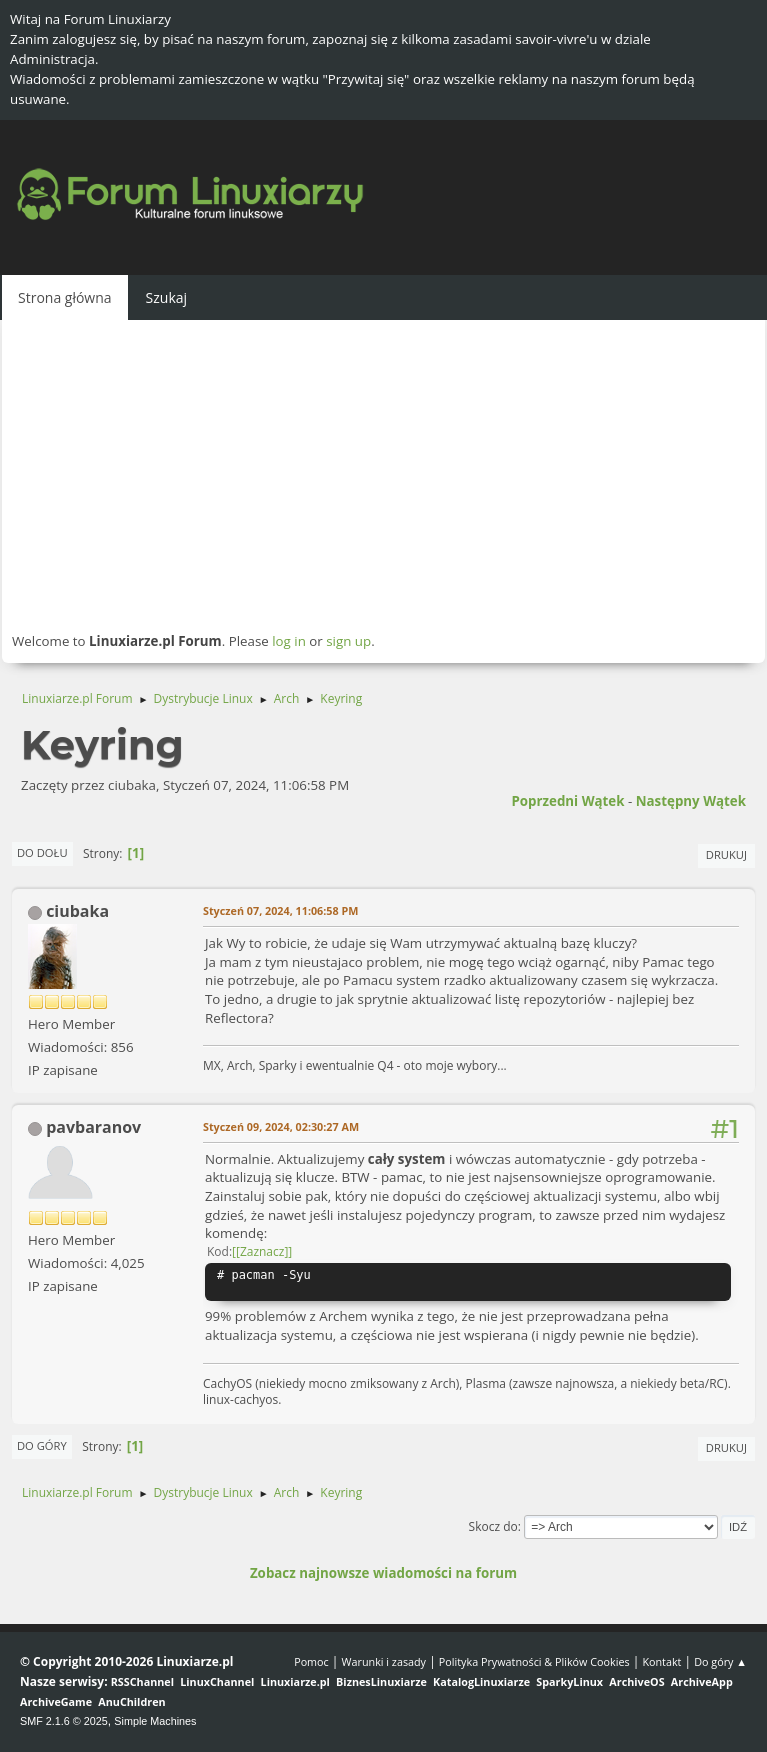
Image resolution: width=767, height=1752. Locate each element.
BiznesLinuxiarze (381, 1681)
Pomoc (311, 1661)
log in (289, 641)
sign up (348, 641)
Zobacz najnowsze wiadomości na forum (383, 1573)
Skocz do (493, 1526)
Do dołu (42, 852)
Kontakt (661, 1661)
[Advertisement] (383, 475)
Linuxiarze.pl (295, 1681)
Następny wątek (691, 801)
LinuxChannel (217, 1681)
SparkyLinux (569, 1681)
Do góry (42, 1445)
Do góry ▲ (720, 1661)
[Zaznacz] (262, 1251)
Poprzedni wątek (567, 801)
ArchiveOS (636, 1681)
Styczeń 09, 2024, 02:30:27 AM (281, 1126)
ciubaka (77, 911)
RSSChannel (142, 1681)
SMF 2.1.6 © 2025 (64, 1721)
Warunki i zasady (384, 1661)
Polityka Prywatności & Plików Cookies (534, 1661)
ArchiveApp (702, 1681)
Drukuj (726, 854)
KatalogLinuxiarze (481, 1681)
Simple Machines (155, 1721)
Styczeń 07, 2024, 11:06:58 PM (280, 910)
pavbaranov (93, 1127)
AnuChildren (131, 1701)
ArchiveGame (56, 1701)
